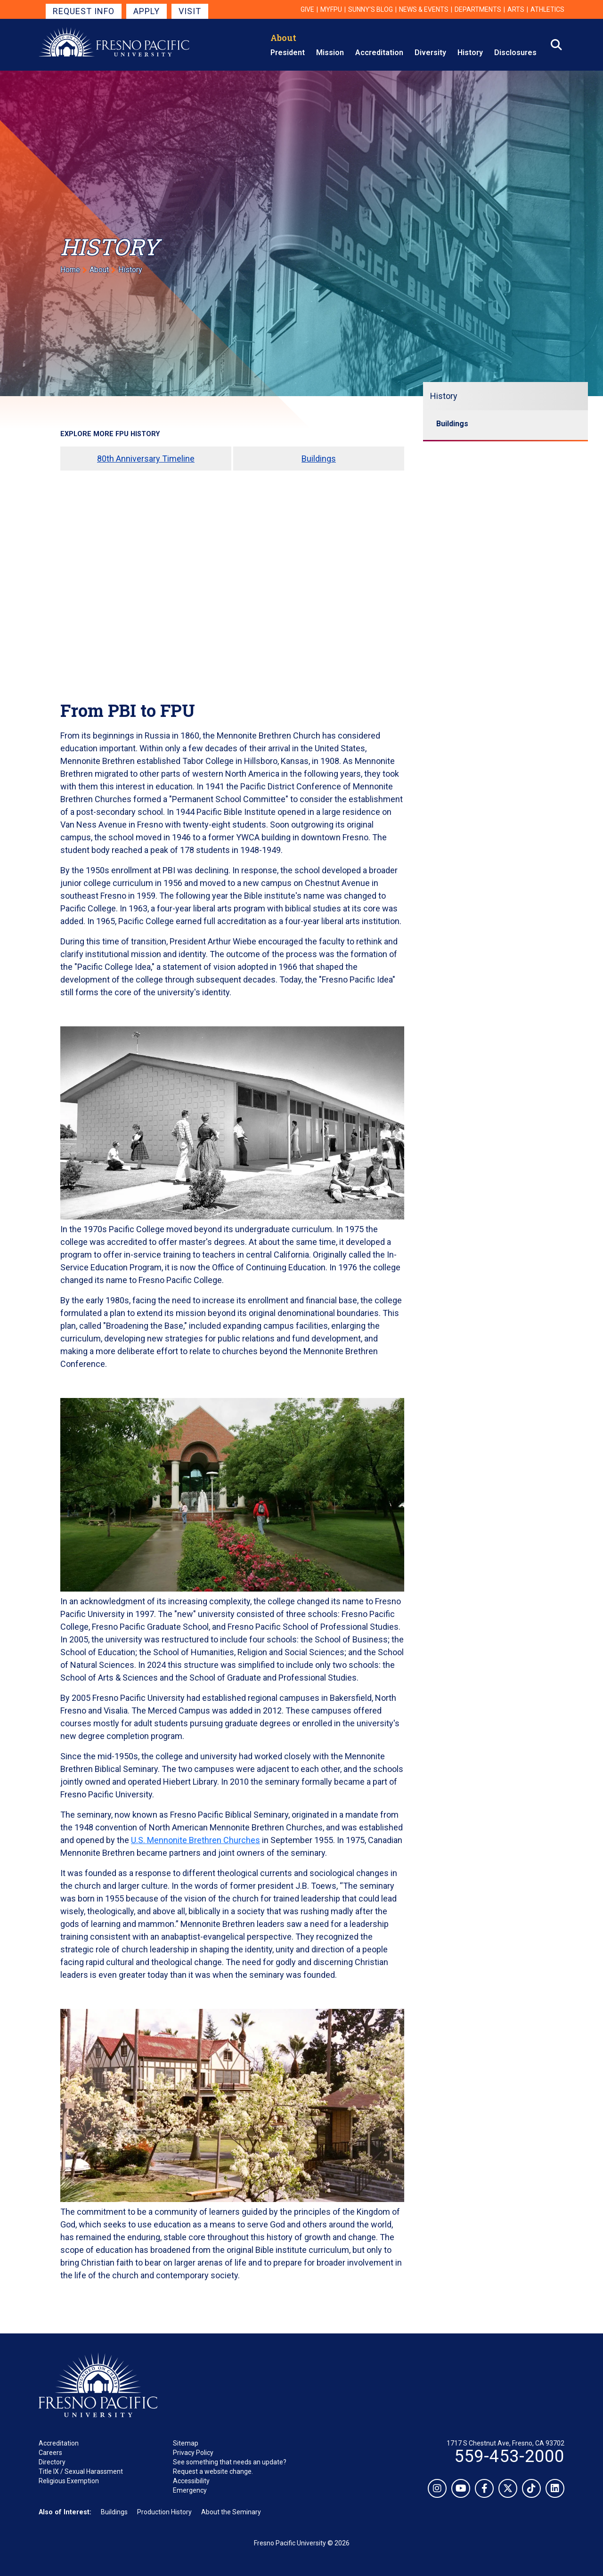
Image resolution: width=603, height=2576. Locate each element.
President (287, 52)
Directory (52, 2462)
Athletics (547, 9)
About (283, 37)
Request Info (83, 11)
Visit (190, 11)
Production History (164, 2512)
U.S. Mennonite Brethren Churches (195, 1840)
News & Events (423, 9)
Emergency (190, 2490)
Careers (50, 2452)
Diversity (430, 52)
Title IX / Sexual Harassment (81, 2471)
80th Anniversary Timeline (146, 458)
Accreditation (379, 52)
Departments (478, 9)
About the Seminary (231, 2512)
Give (307, 9)
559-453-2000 (509, 2456)
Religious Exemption (69, 2481)
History (470, 52)
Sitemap (185, 2443)
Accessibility (191, 2481)
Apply (146, 11)
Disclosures (515, 52)
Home (70, 269)
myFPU (331, 9)
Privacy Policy (193, 2452)
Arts (515, 9)
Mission (330, 52)
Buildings (319, 458)
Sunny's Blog (370, 9)
